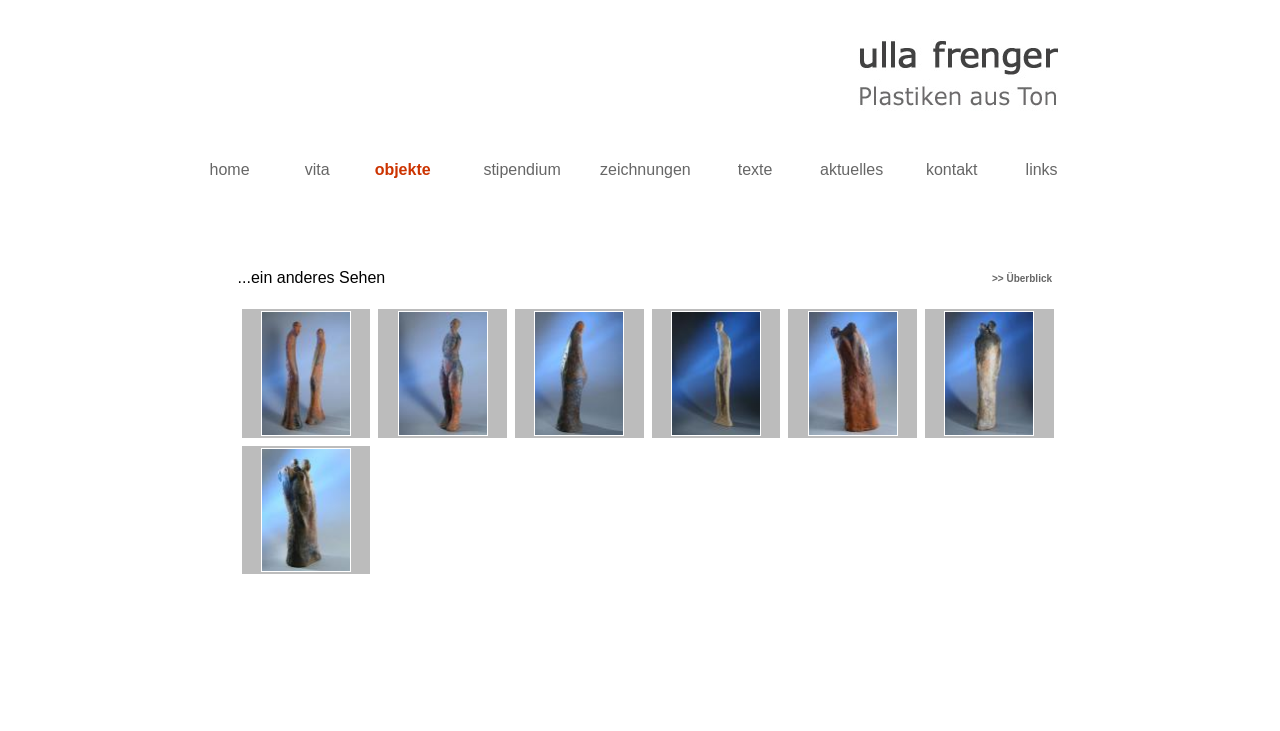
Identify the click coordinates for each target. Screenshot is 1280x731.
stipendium (521, 169)
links (1042, 169)
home (230, 169)
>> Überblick (1025, 278)
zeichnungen (645, 169)
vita (317, 169)
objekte (403, 169)
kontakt (952, 169)
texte (755, 169)
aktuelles (851, 169)
